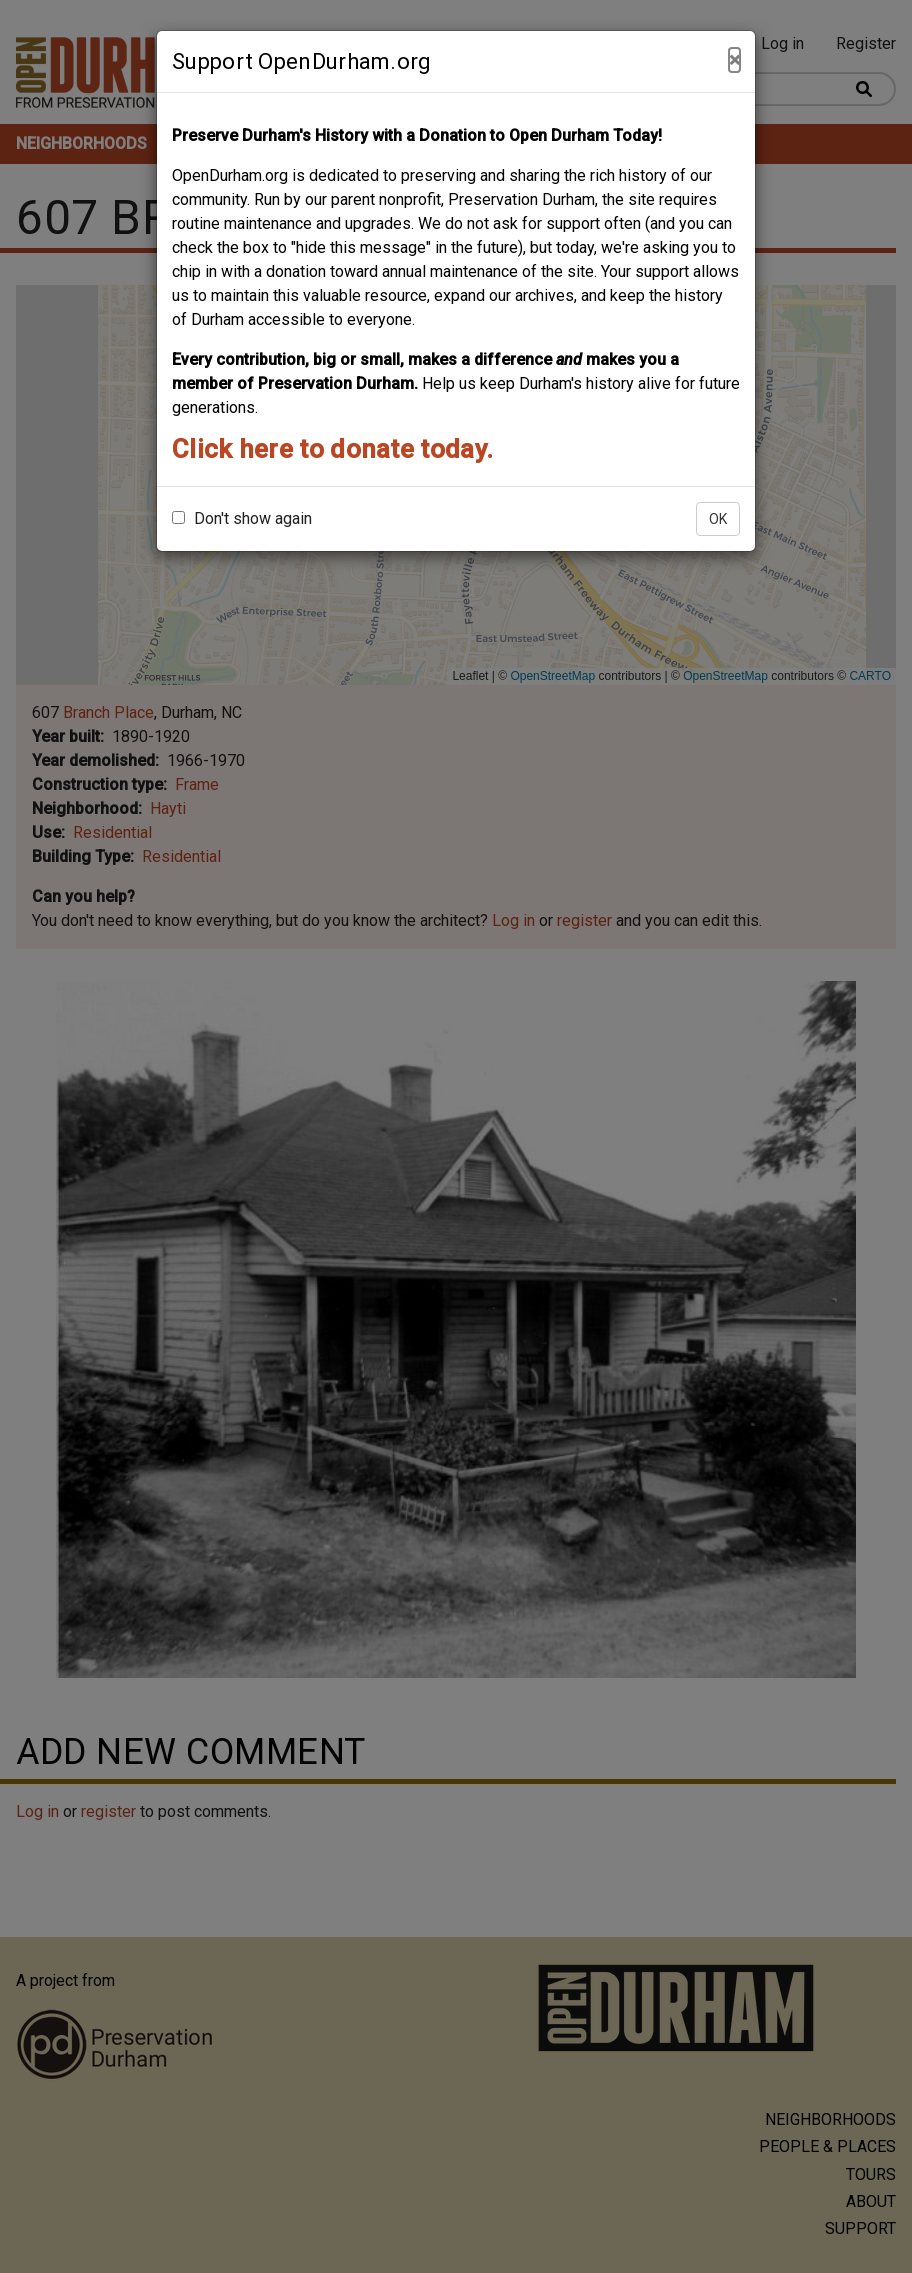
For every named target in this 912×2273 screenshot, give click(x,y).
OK (718, 519)
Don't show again (242, 518)
